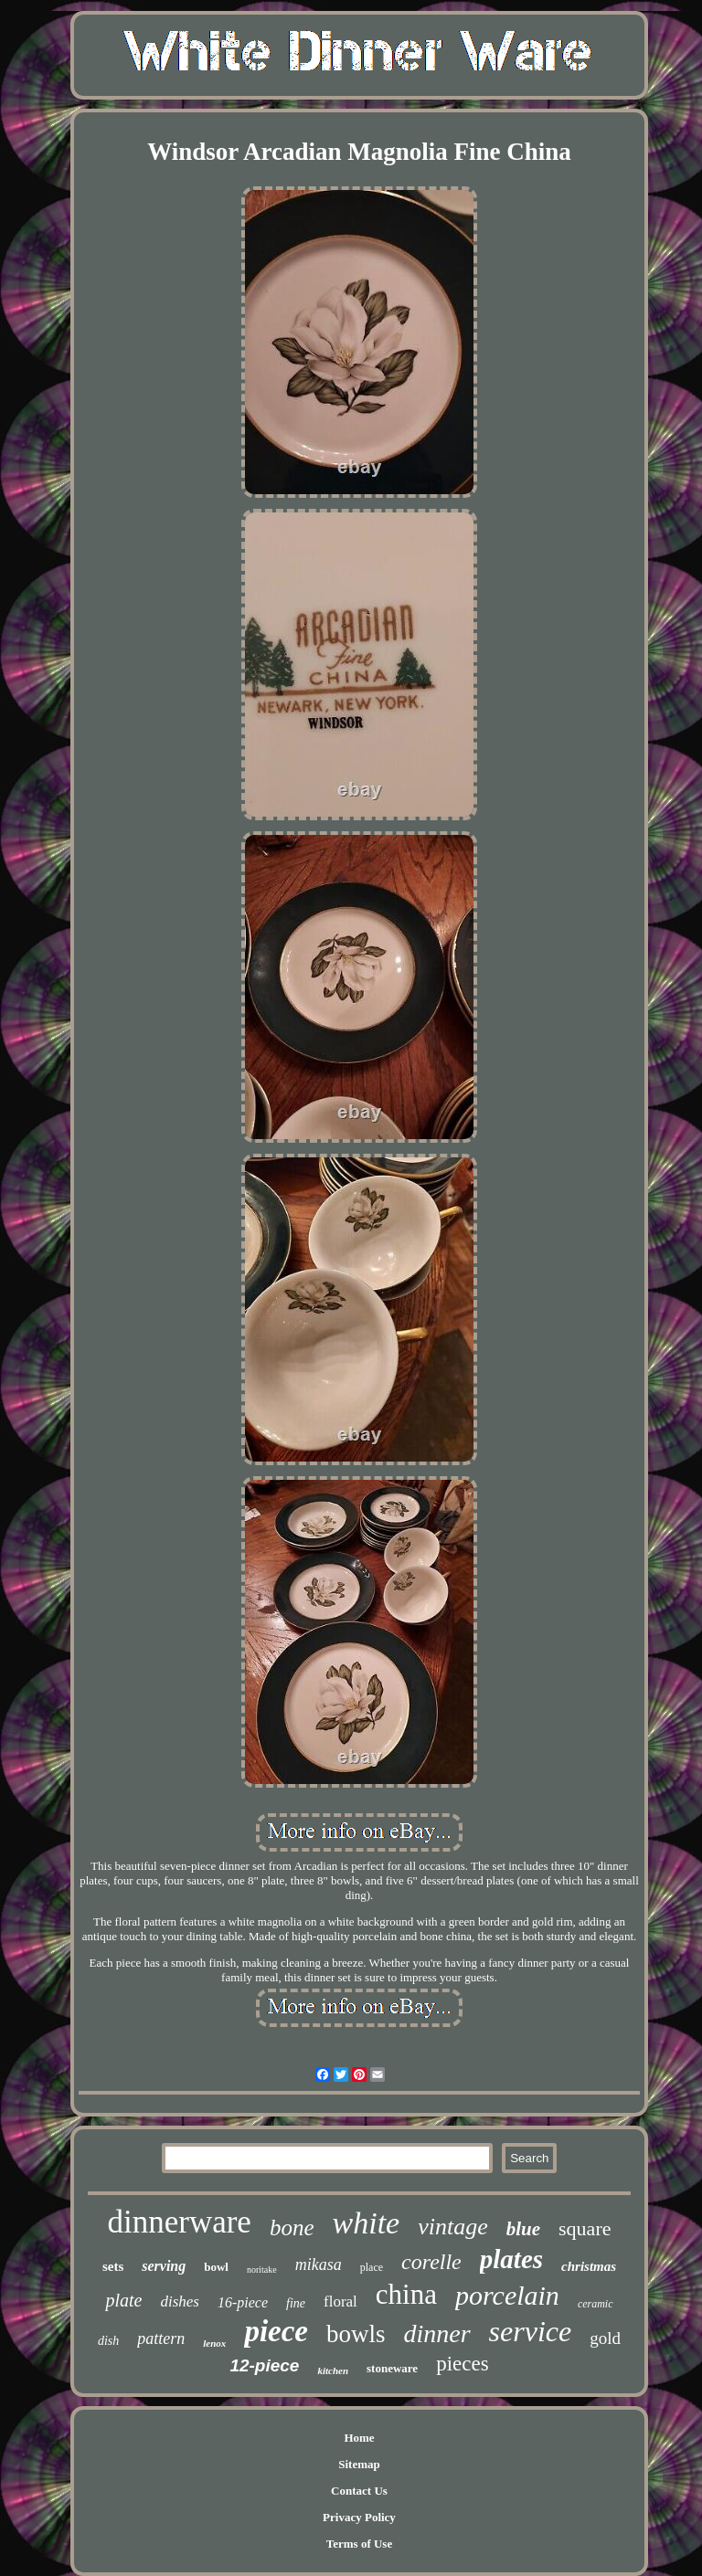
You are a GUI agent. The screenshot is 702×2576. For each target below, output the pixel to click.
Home (359, 2437)
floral (340, 2301)
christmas (588, 2266)
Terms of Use (359, 2543)
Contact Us (359, 2490)
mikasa (318, 2264)
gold (605, 2338)
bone (292, 2227)
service (530, 2331)
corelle (431, 2262)
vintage (453, 2226)
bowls (356, 2334)
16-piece (243, 2302)
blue (523, 2229)
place (371, 2267)
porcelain (507, 2295)
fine (295, 2303)
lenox (214, 2343)
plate (123, 2300)
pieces (462, 2363)
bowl (216, 2267)
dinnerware (178, 2222)
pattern (161, 2338)
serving (164, 2266)
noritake (262, 2270)
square (584, 2228)
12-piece (264, 2365)
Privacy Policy (359, 2517)
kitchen (332, 2370)
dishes (179, 2301)
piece (276, 2331)
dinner (437, 2333)
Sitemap (359, 2464)
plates (511, 2259)
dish (108, 2341)
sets (112, 2266)
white (366, 2223)
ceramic (595, 2303)
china (406, 2294)
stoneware (392, 2368)
